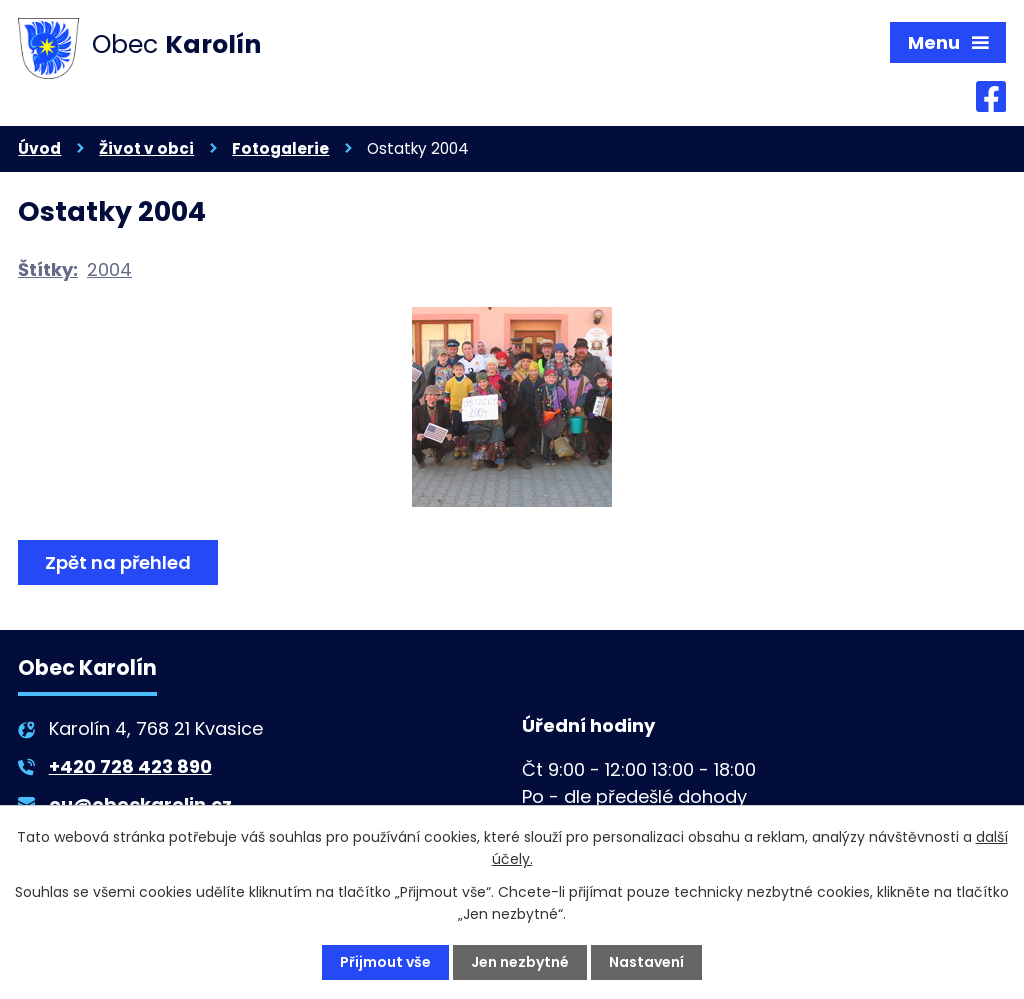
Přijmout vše (385, 962)
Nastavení (646, 962)
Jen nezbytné (520, 962)
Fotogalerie (280, 148)
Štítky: (48, 269)
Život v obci (146, 148)
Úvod (39, 148)
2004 (109, 269)
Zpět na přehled (118, 562)
